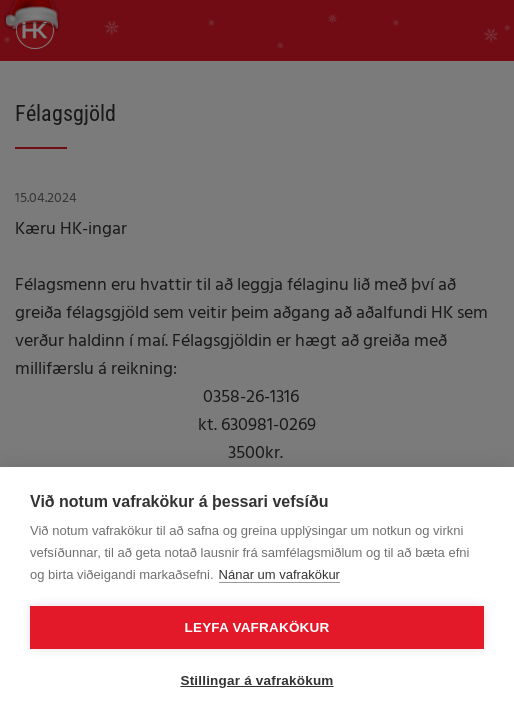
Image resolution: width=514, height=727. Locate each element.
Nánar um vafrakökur (279, 574)
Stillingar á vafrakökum (256, 680)
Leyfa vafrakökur (257, 627)
